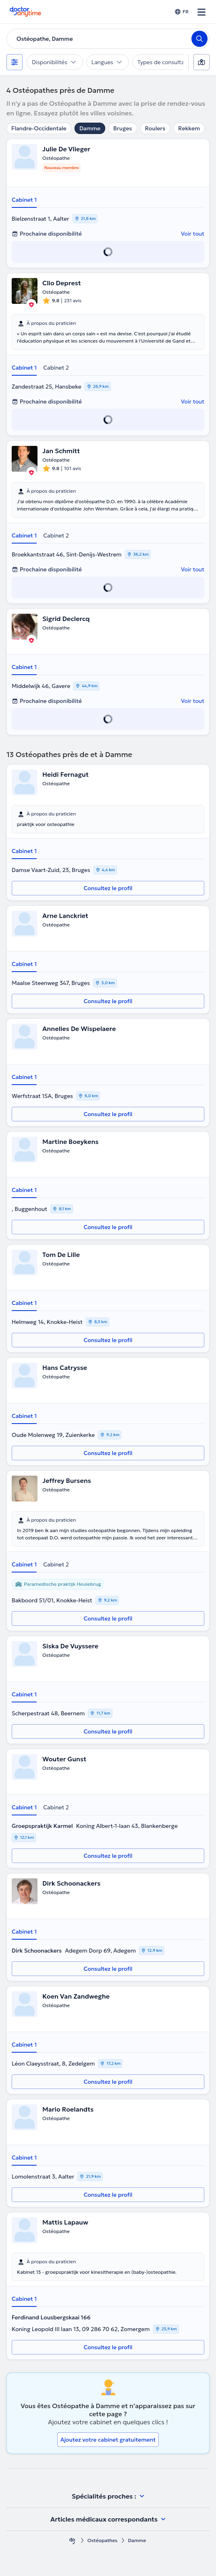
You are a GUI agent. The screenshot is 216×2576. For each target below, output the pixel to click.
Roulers (155, 128)
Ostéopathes (102, 2540)
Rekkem (189, 128)
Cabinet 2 (56, 367)
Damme (89, 128)
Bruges (122, 128)
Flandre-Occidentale (38, 128)
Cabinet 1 (24, 199)
